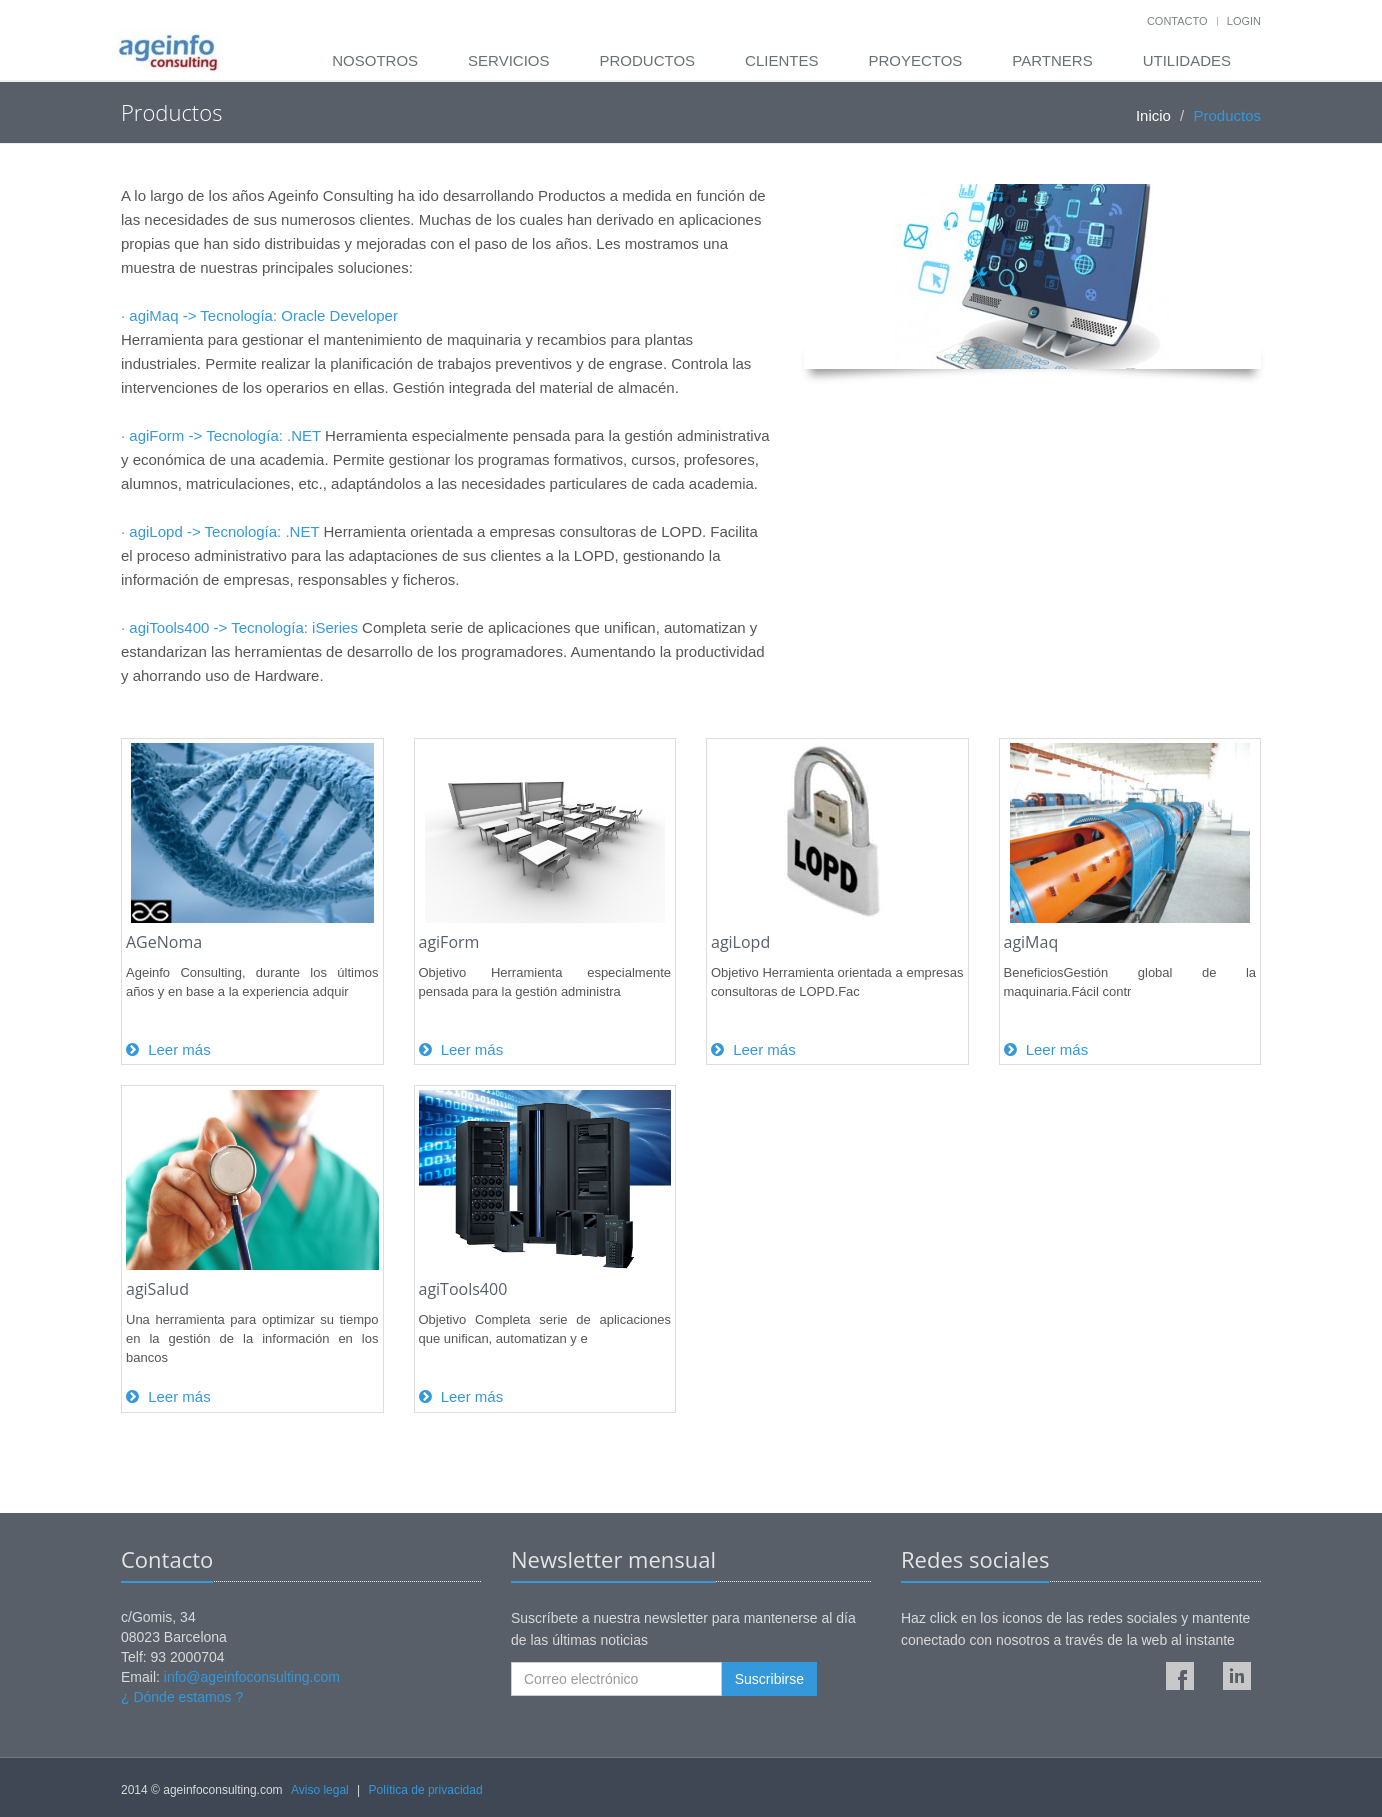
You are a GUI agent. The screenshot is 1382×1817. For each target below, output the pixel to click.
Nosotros (375, 60)
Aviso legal (320, 1790)
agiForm (449, 942)
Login (1244, 21)
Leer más (168, 1049)
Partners (1052, 60)
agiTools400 (463, 1289)
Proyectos (915, 60)
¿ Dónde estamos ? (182, 1697)
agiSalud (157, 1289)
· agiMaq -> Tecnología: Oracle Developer (259, 315)
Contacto (1177, 21)
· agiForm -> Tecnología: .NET (221, 435)
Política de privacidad (426, 1790)
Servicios (508, 60)
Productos (647, 60)
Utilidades (1187, 60)
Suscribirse (769, 1679)
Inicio (1153, 115)
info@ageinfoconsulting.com (252, 1677)
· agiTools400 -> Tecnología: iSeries (239, 627)
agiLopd (740, 942)
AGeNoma (164, 942)
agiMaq (1031, 942)
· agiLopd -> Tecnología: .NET (220, 531)
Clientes (781, 60)
